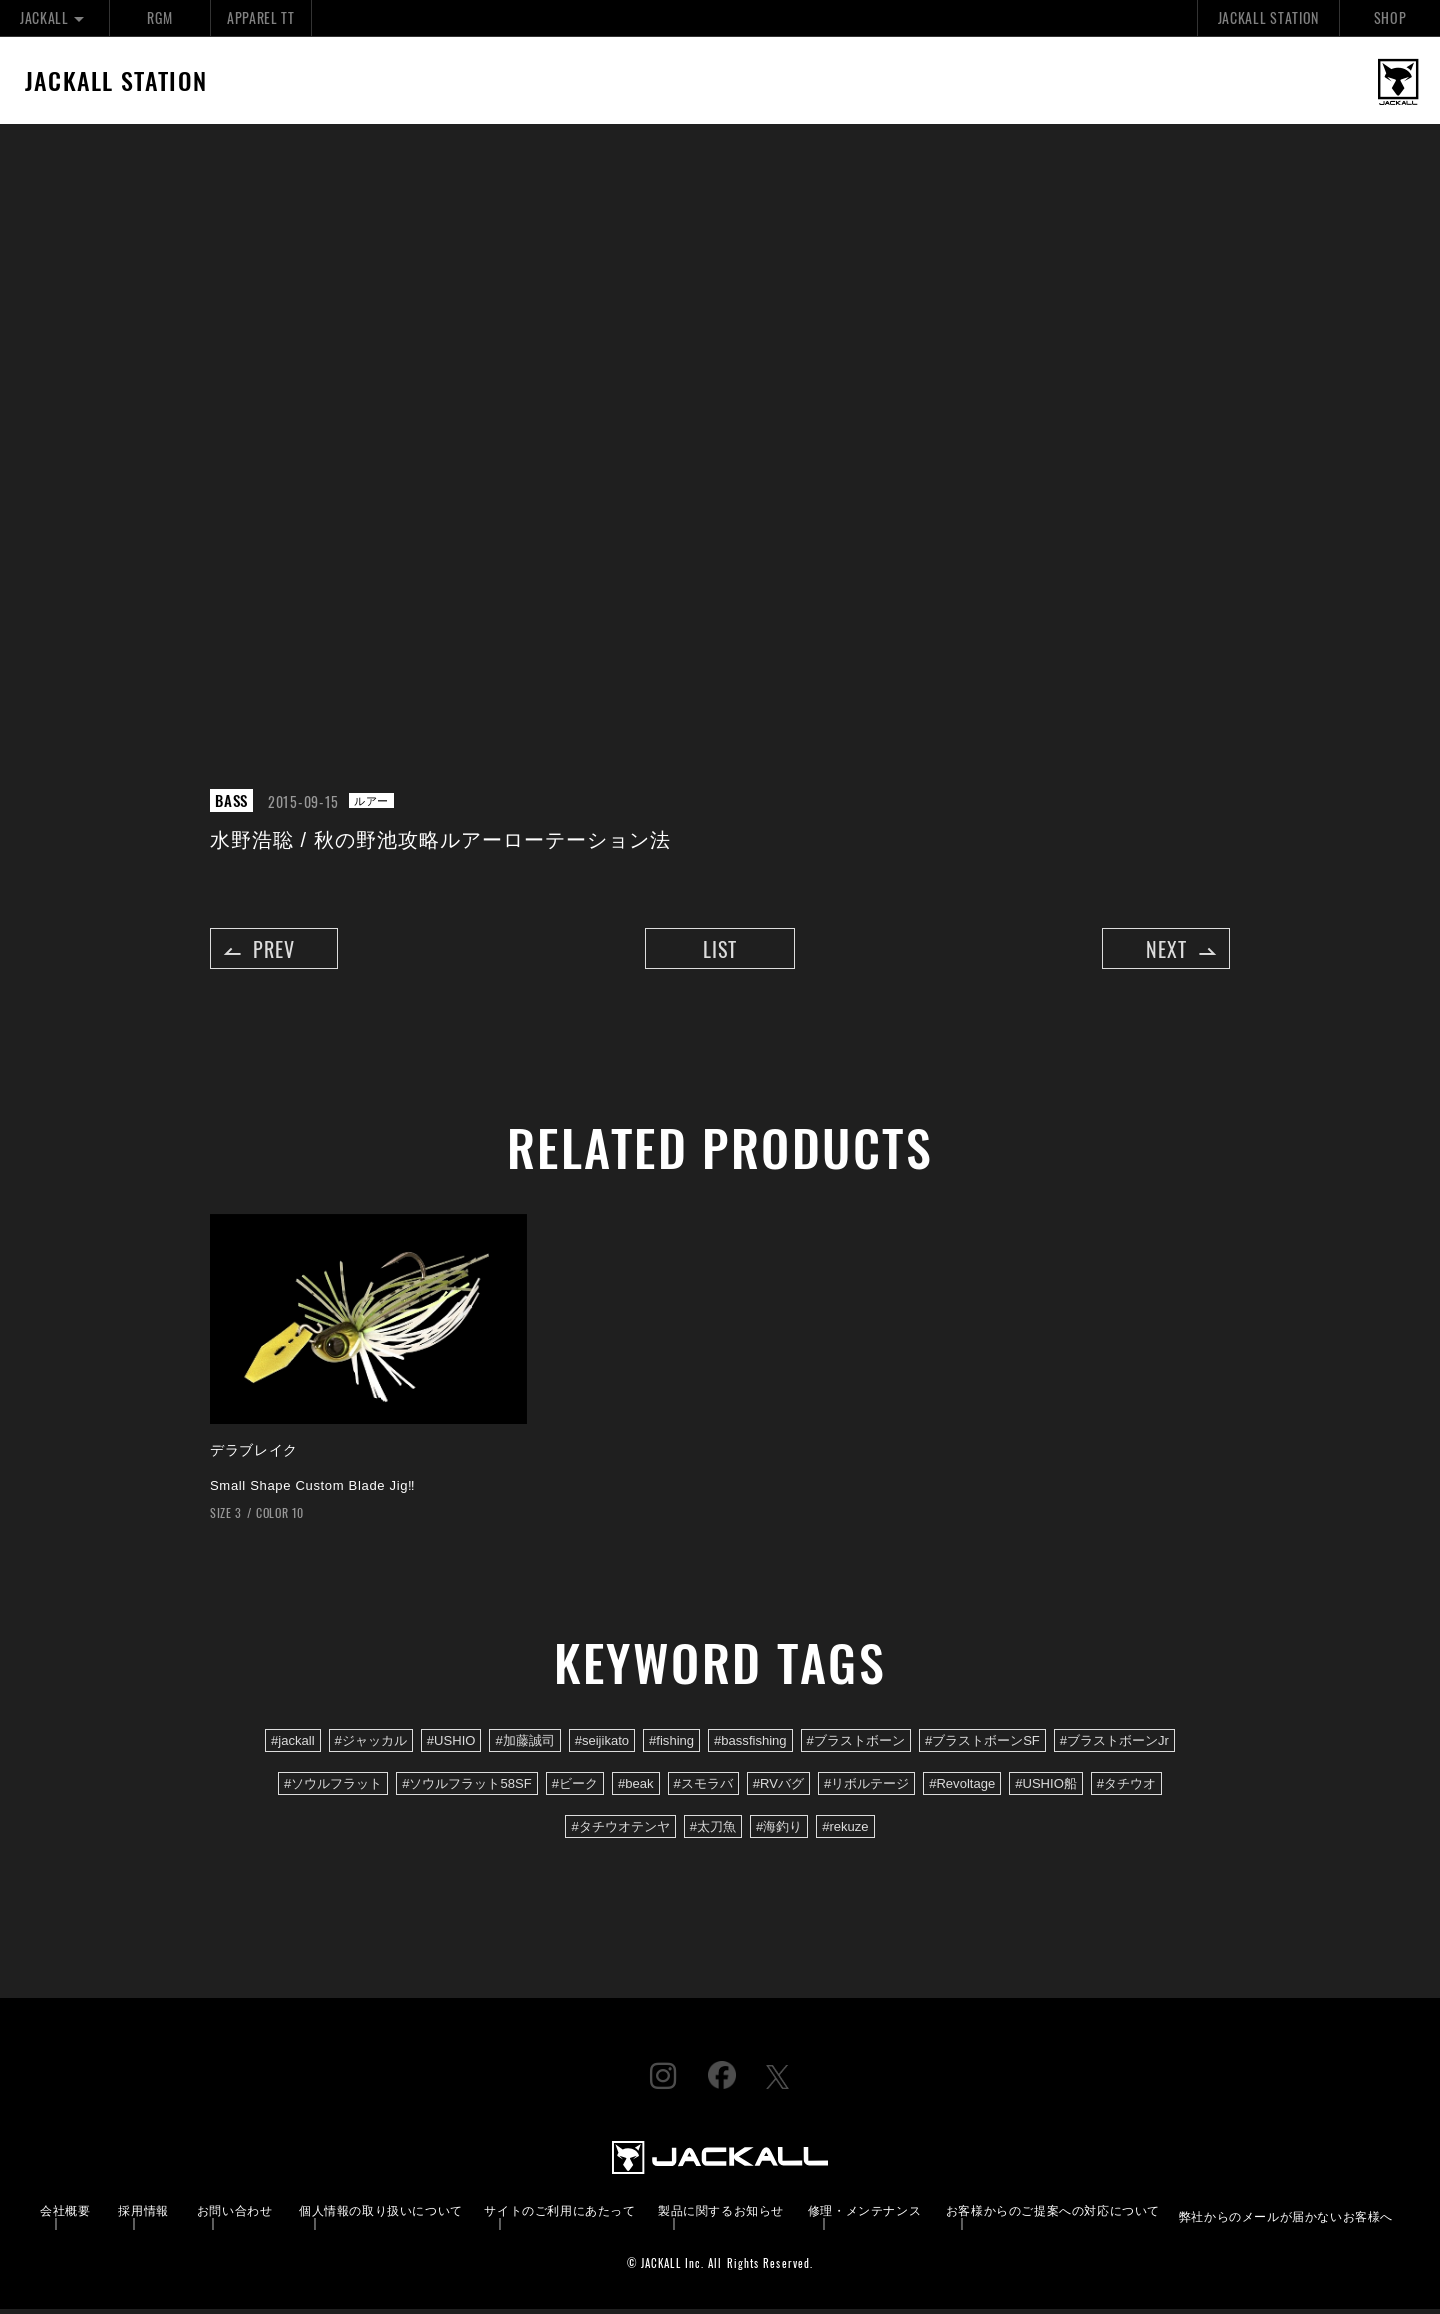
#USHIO (451, 1746)
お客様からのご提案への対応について (1053, 2215)
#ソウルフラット (333, 1789)
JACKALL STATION (1268, 17)
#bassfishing (750, 1746)
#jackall (293, 1746)
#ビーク (575, 1789)
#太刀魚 (713, 1832)
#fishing (671, 1746)
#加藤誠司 (524, 1746)
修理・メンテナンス (864, 2215)
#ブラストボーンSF (982, 1746)
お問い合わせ (235, 2215)
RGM (159, 17)
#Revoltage (962, 1789)
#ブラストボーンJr (1114, 1746)
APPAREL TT (261, 17)
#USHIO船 (1046, 1789)
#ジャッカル (371, 1746)
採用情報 (143, 2215)
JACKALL (54, 17)
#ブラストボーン (856, 1746)
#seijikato (602, 1746)
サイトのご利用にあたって (559, 2215)
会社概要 (65, 2215)
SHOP (1390, 17)
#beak (636, 1789)
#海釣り (779, 1832)
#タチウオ (1126, 1789)
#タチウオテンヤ (620, 1832)
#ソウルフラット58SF (466, 1789)
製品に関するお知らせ (721, 2215)
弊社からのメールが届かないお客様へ (1286, 2221)
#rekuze (845, 1832)
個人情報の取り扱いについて (381, 2215)
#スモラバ (703, 1789)
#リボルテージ (866, 1789)
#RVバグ (778, 1789)
